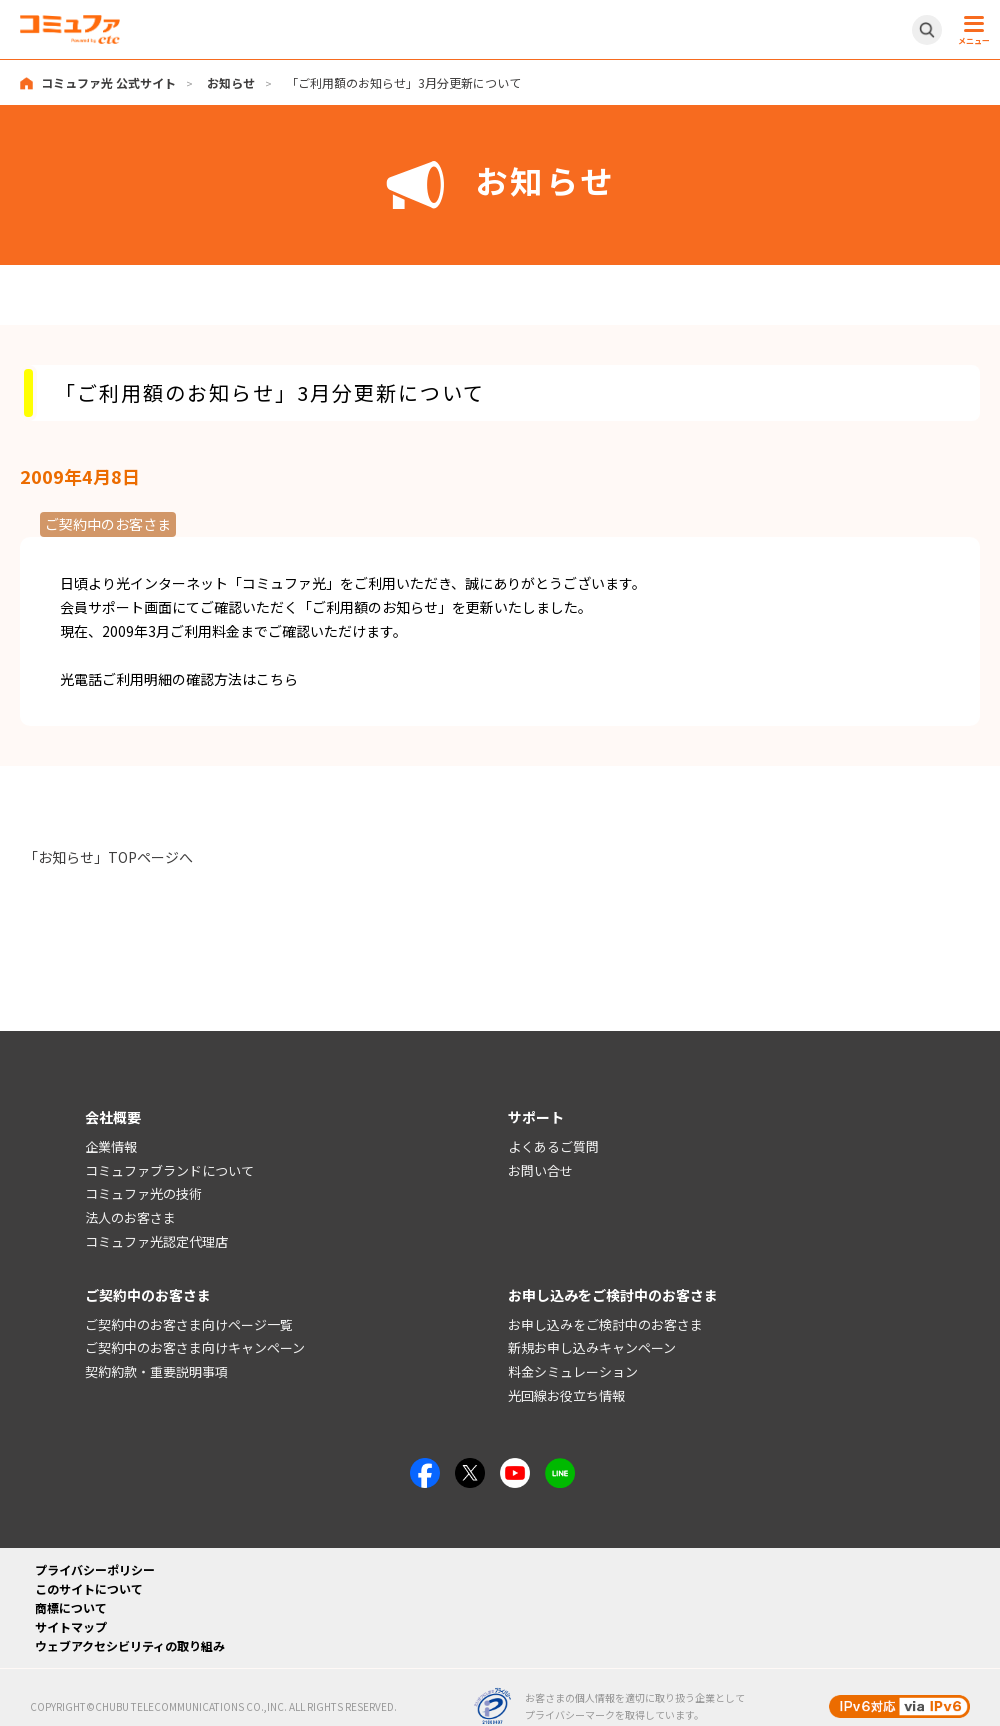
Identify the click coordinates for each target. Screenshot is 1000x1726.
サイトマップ (71, 1626)
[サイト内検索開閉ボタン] (927, 30)
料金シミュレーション (573, 1371)
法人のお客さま (130, 1217)
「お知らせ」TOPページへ (108, 857)
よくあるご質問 (553, 1146)
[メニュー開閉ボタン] (971, 30)
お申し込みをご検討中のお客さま (605, 1324)
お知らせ (231, 82)
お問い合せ (540, 1170)
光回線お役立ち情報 (566, 1395)
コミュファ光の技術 (143, 1194)
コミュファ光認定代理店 (156, 1241)
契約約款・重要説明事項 (156, 1371)
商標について (71, 1607)
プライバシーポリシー (95, 1569)
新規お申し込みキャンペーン (592, 1348)
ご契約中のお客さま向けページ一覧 (189, 1324)
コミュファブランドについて (169, 1170)
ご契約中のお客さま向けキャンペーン (195, 1348)
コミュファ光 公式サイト (108, 82)
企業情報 (111, 1146)
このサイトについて (89, 1588)
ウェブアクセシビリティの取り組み (130, 1645)
